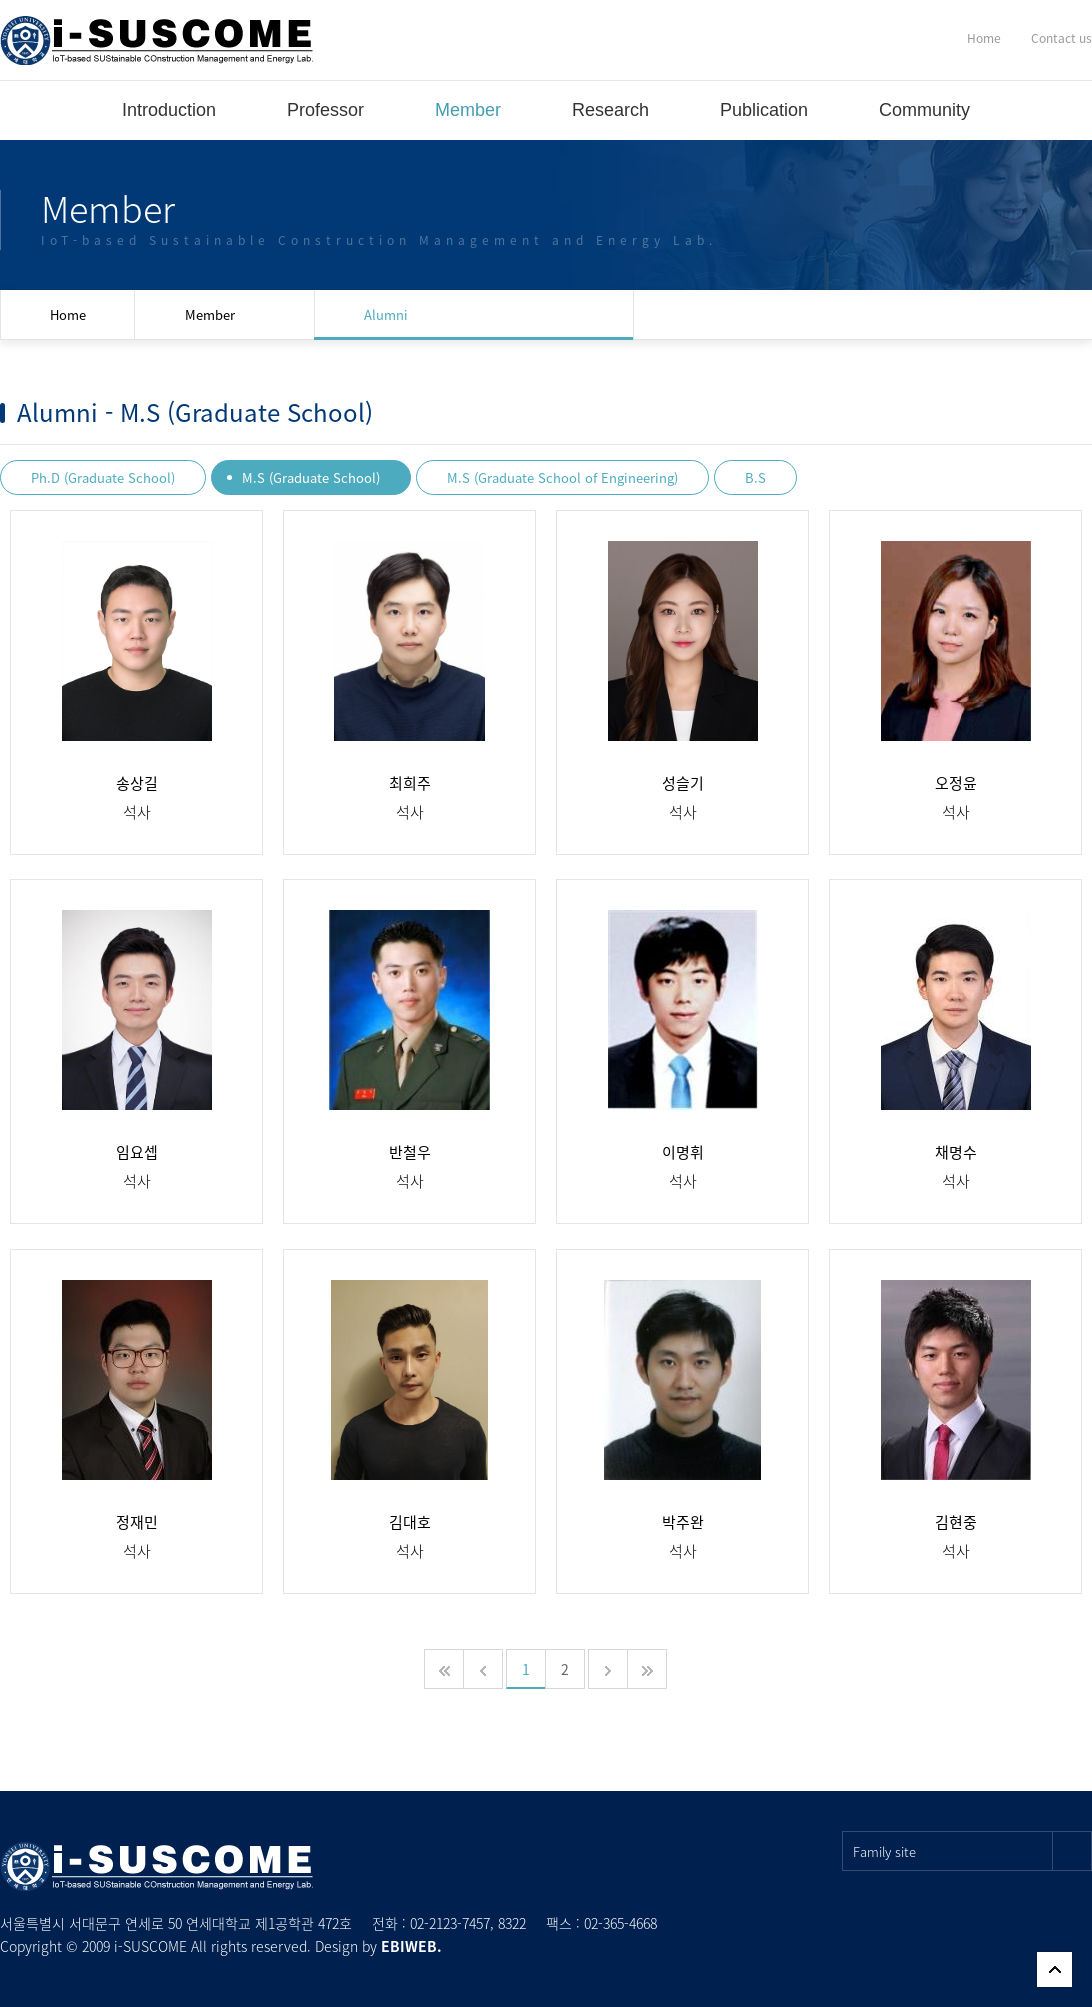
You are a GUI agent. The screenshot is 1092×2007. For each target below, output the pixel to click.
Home (984, 38)
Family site (972, 1851)
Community (924, 110)
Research (610, 110)
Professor (325, 110)
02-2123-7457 (450, 1923)
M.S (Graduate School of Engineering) (562, 477)
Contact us (1061, 38)
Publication (764, 110)
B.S (755, 477)
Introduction (169, 110)
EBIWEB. (411, 1946)
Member (468, 110)
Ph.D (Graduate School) (103, 477)
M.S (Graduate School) (311, 477)
